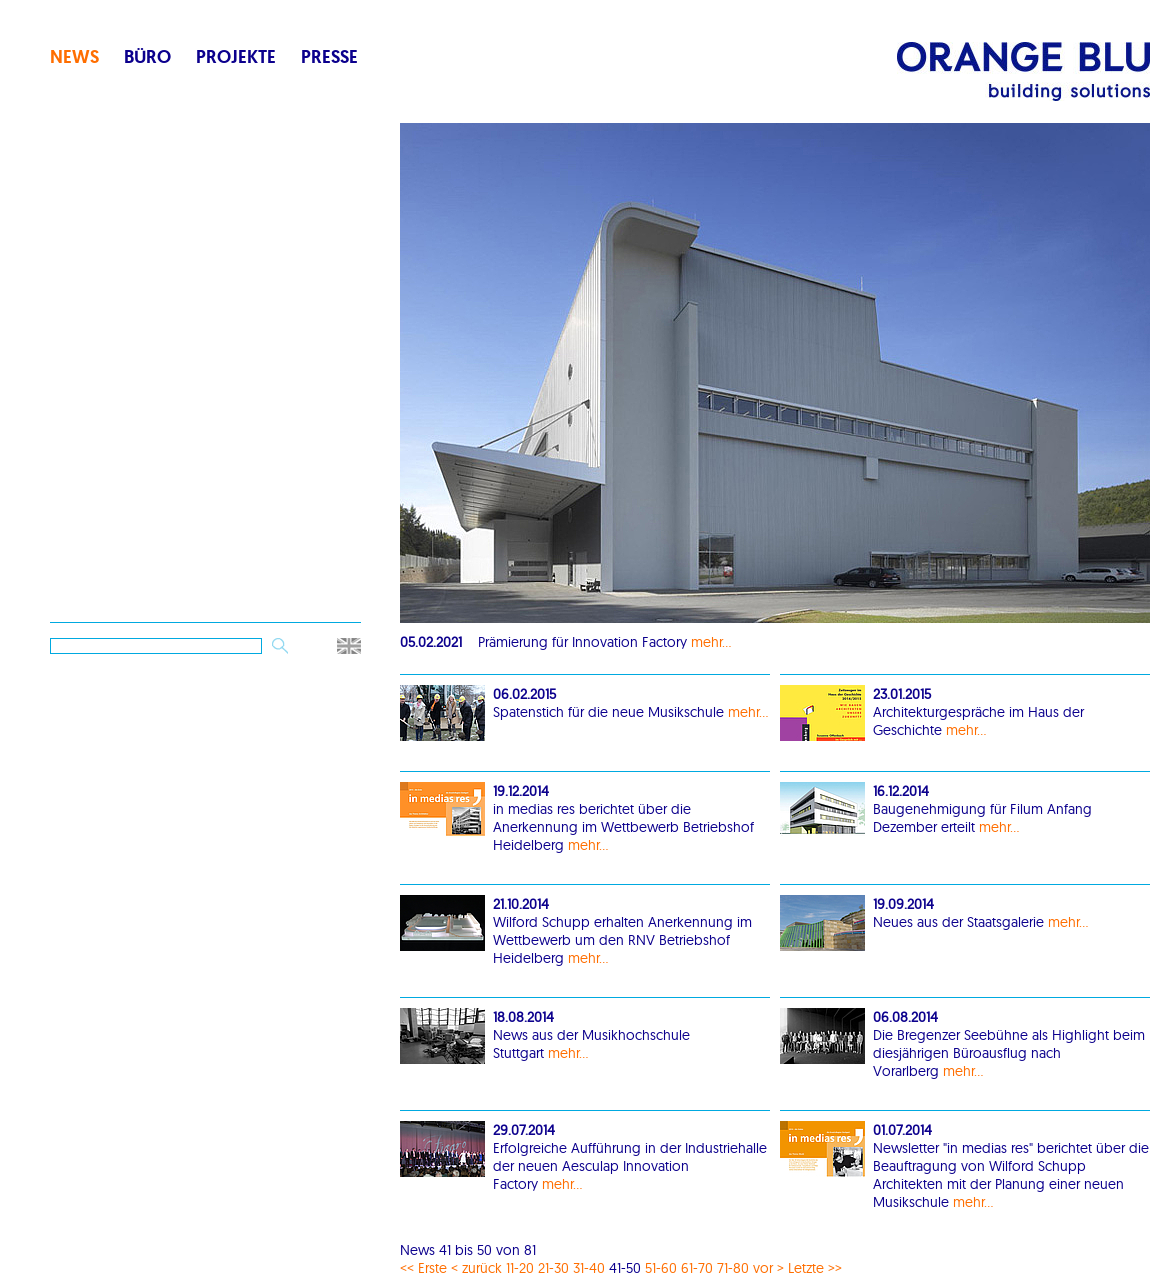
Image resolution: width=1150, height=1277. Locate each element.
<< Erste (423, 1268)
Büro (147, 57)
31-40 (589, 1268)
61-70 (697, 1268)
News (74, 57)
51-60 (661, 1268)
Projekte (236, 57)
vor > (768, 1268)
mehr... (711, 642)
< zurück (476, 1268)
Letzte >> (815, 1268)
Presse (329, 57)
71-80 (733, 1268)
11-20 (520, 1268)
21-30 (553, 1268)
